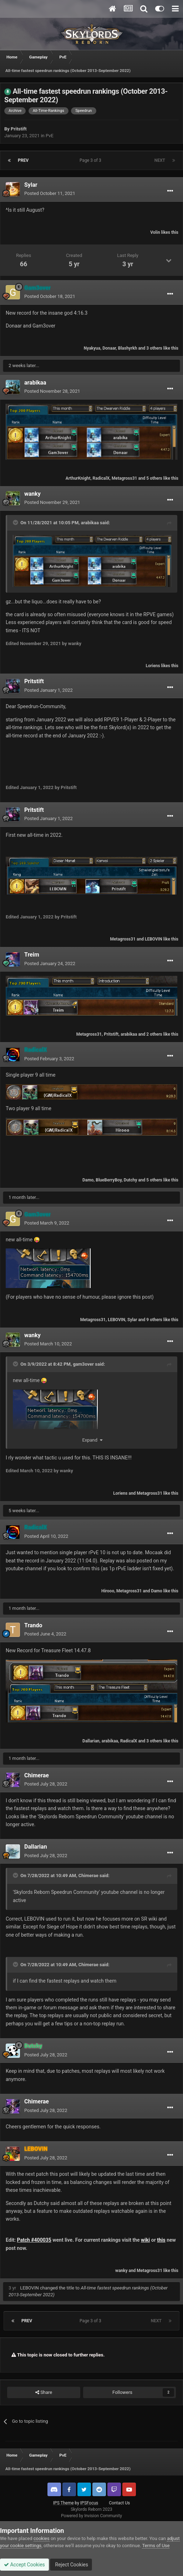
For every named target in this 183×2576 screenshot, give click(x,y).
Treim (31, 954)
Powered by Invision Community (91, 2515)
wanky (32, 493)
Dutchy (130, 1180)
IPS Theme (63, 2502)
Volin (155, 232)
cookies (42, 2538)
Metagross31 (124, 478)
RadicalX (101, 478)
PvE (50, 135)
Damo (87, 1180)
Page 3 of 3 (91, 160)
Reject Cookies (71, 2564)
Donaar (109, 348)
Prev (23, 160)
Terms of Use (155, 2545)
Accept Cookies (24, 2564)
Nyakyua (92, 348)
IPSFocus (89, 2502)
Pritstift (19, 129)
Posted (49, 193)
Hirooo (107, 1590)
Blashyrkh (127, 348)
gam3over (83, 1364)
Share (43, 2392)
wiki (145, 2240)
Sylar (30, 184)
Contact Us (119, 2502)
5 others (154, 478)
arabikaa (35, 382)
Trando (33, 1625)
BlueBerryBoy (109, 1180)
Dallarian (91, 1740)
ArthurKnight (78, 478)
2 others (154, 1034)
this (161, 2240)
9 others (154, 1319)
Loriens (153, 665)
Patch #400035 (34, 2240)
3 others (154, 348)
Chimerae (36, 1775)
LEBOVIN (153, 939)
